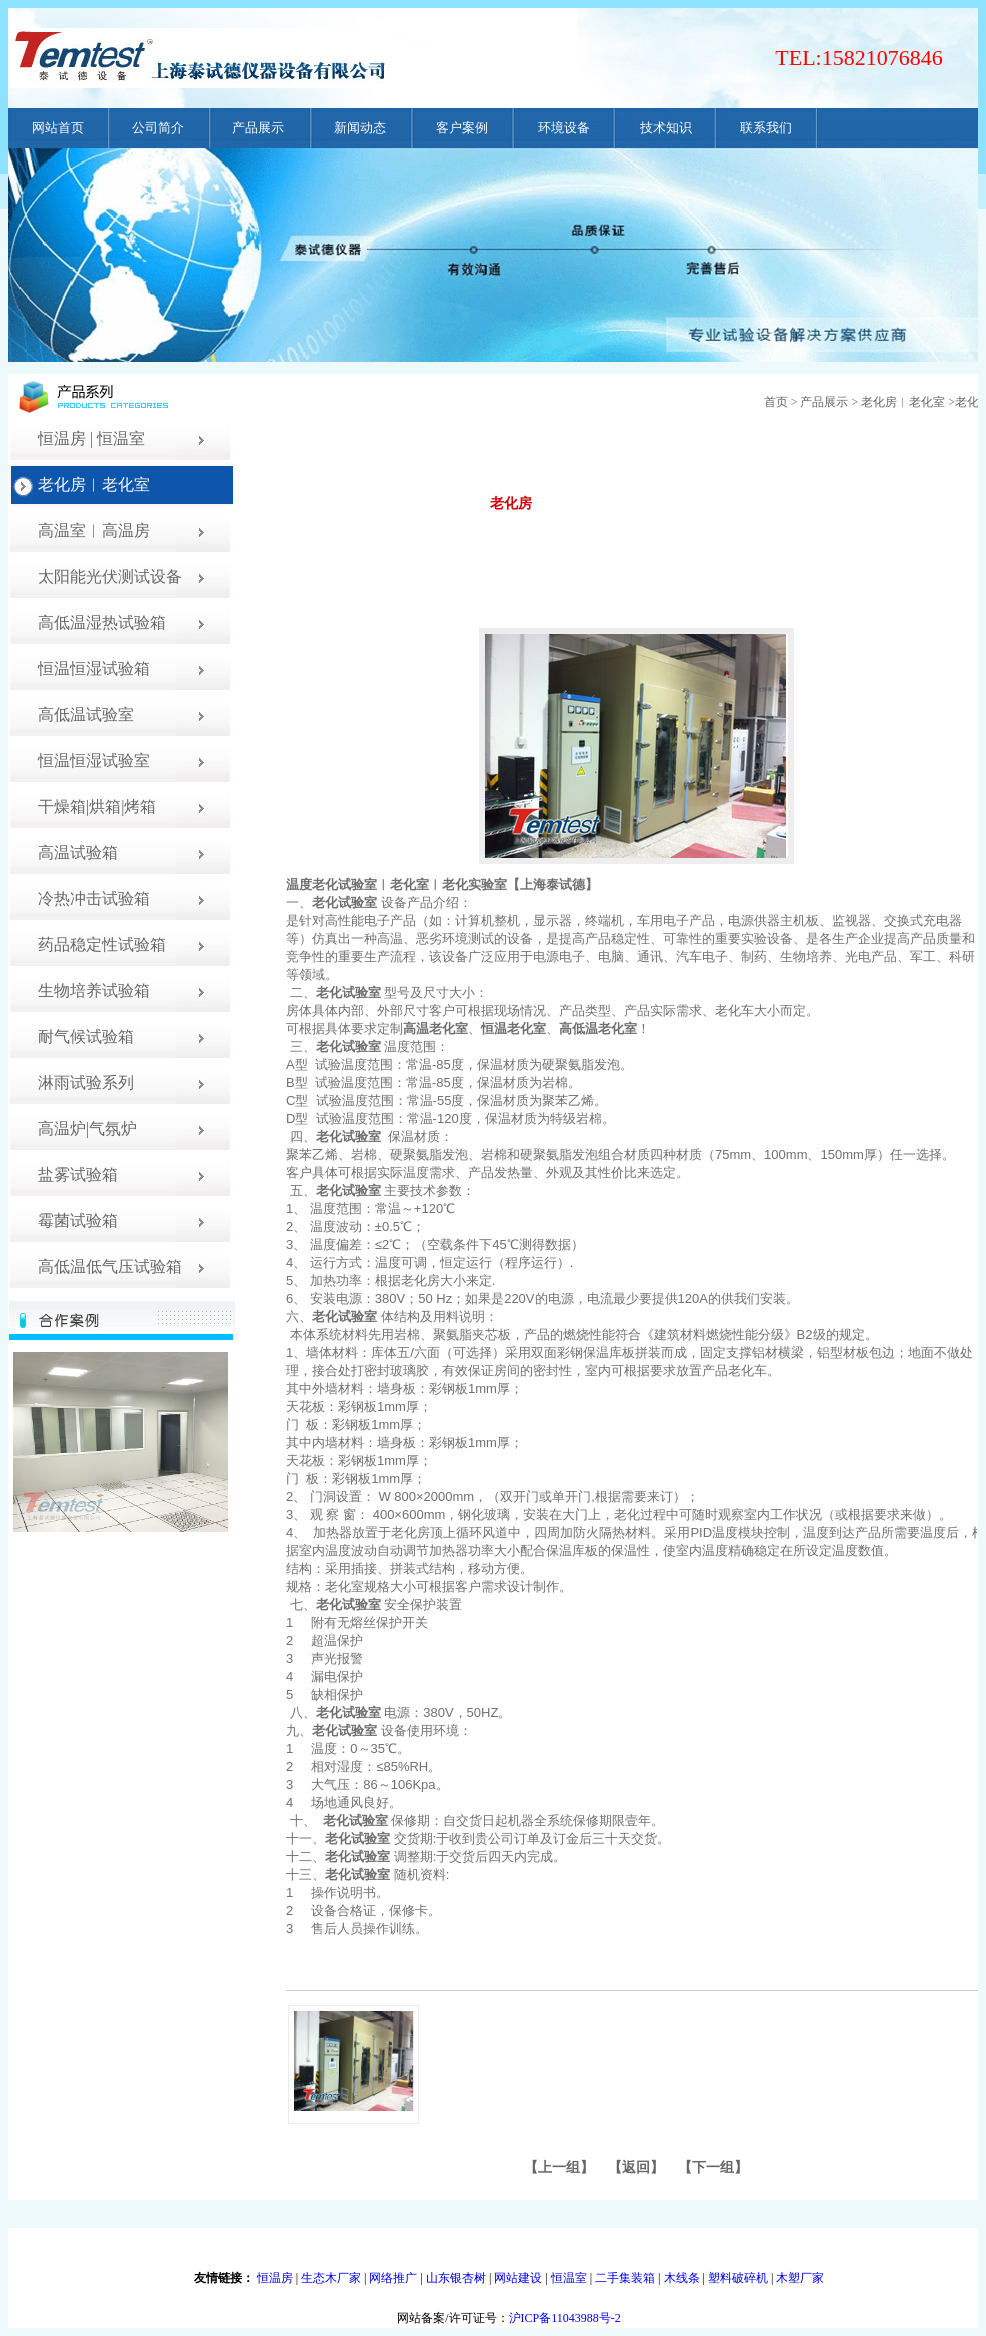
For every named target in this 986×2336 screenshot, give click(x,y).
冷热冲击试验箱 (94, 898)
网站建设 (518, 2278)
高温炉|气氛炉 (87, 1128)
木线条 (682, 2278)
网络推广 (393, 2278)
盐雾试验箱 (78, 1174)
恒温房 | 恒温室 (91, 438)
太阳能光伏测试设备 (110, 576)
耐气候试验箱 (86, 1036)
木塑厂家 (800, 2278)
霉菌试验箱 (78, 1220)
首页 (776, 402)
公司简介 (158, 127)
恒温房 (275, 2278)
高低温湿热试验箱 (102, 622)
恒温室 (569, 2278)
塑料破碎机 (738, 2278)
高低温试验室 (86, 714)
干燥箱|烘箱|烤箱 (97, 806)
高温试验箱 (78, 852)
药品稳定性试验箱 (102, 944)
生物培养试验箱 (94, 990)
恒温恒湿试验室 (94, 760)
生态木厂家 (331, 2278)
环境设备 (564, 127)
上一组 (559, 2167)
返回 (636, 2167)
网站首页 (58, 127)
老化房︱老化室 (94, 484)
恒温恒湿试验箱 (94, 668)
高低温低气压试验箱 (110, 1266)
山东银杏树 (456, 2278)
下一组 (713, 2167)
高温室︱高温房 (94, 530)
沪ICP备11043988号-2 (565, 2318)
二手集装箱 (625, 2278)
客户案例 (462, 127)
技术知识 (666, 127)
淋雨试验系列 (86, 1082)
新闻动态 (360, 127)
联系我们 (766, 127)
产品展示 (258, 127)
